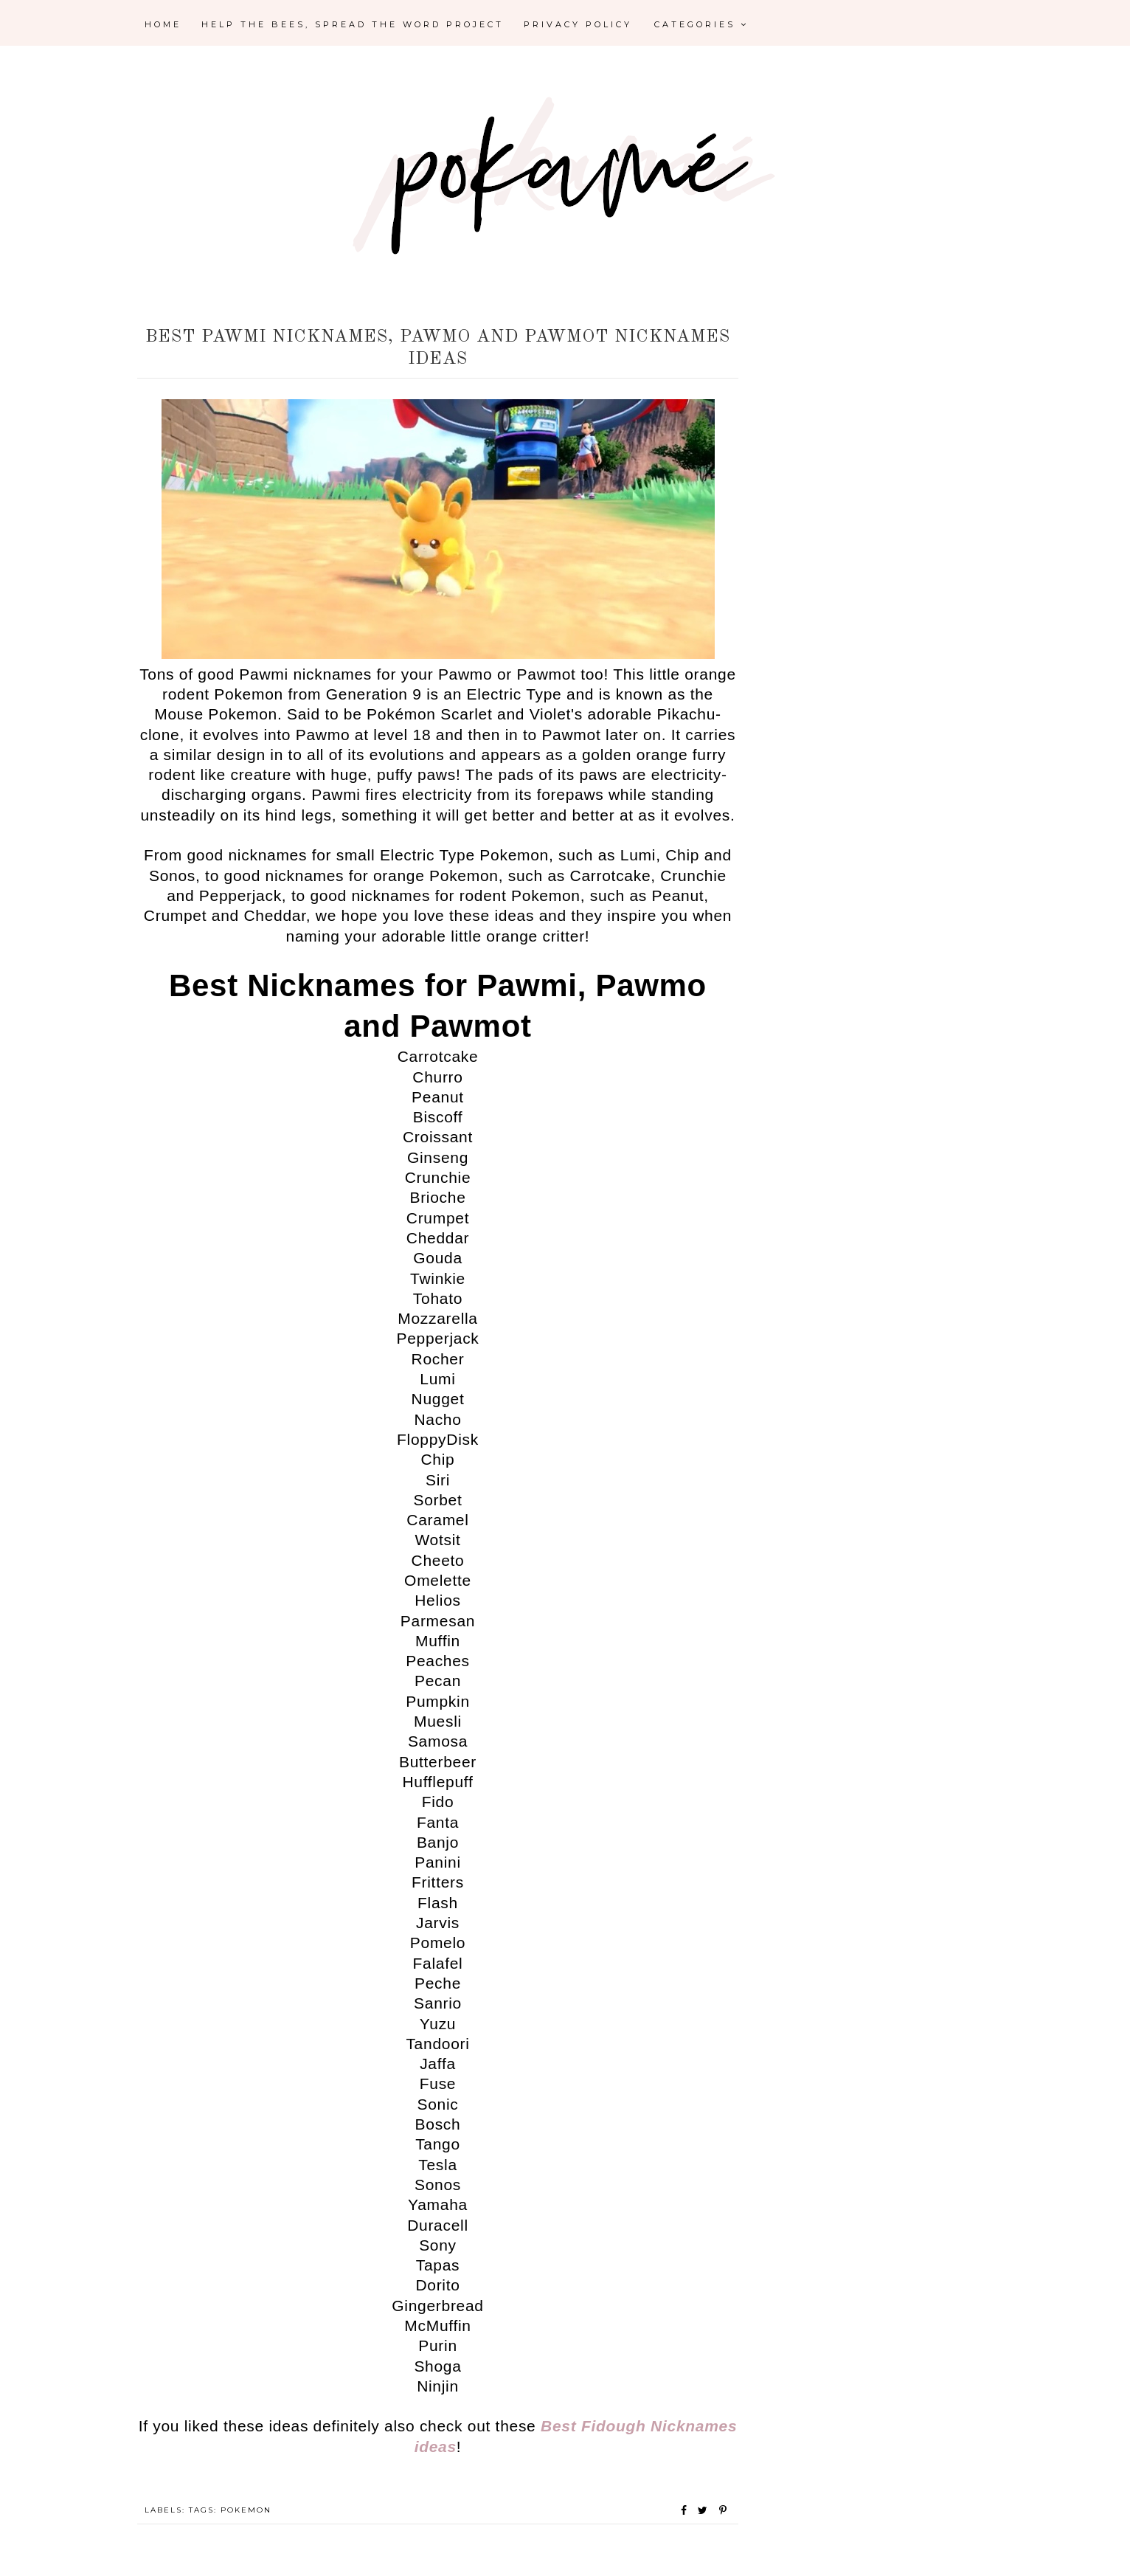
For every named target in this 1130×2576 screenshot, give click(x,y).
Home (163, 24)
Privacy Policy (578, 24)
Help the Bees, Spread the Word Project (352, 24)
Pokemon (246, 2510)
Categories (701, 24)
